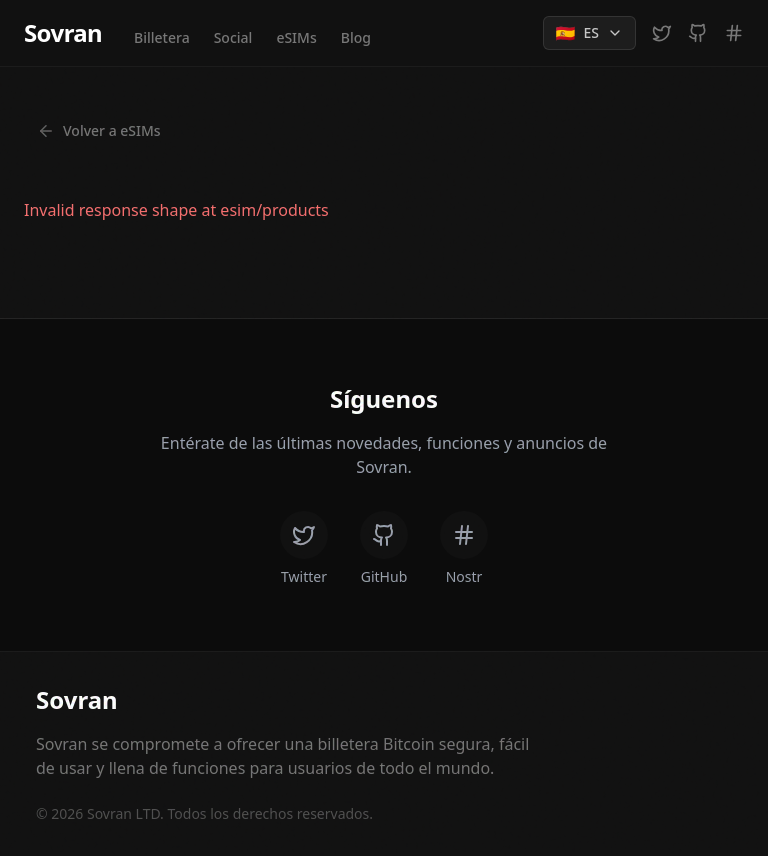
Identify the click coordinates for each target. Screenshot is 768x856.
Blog (356, 37)
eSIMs (296, 37)
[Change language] (589, 33)
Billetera (162, 37)
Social (233, 37)
